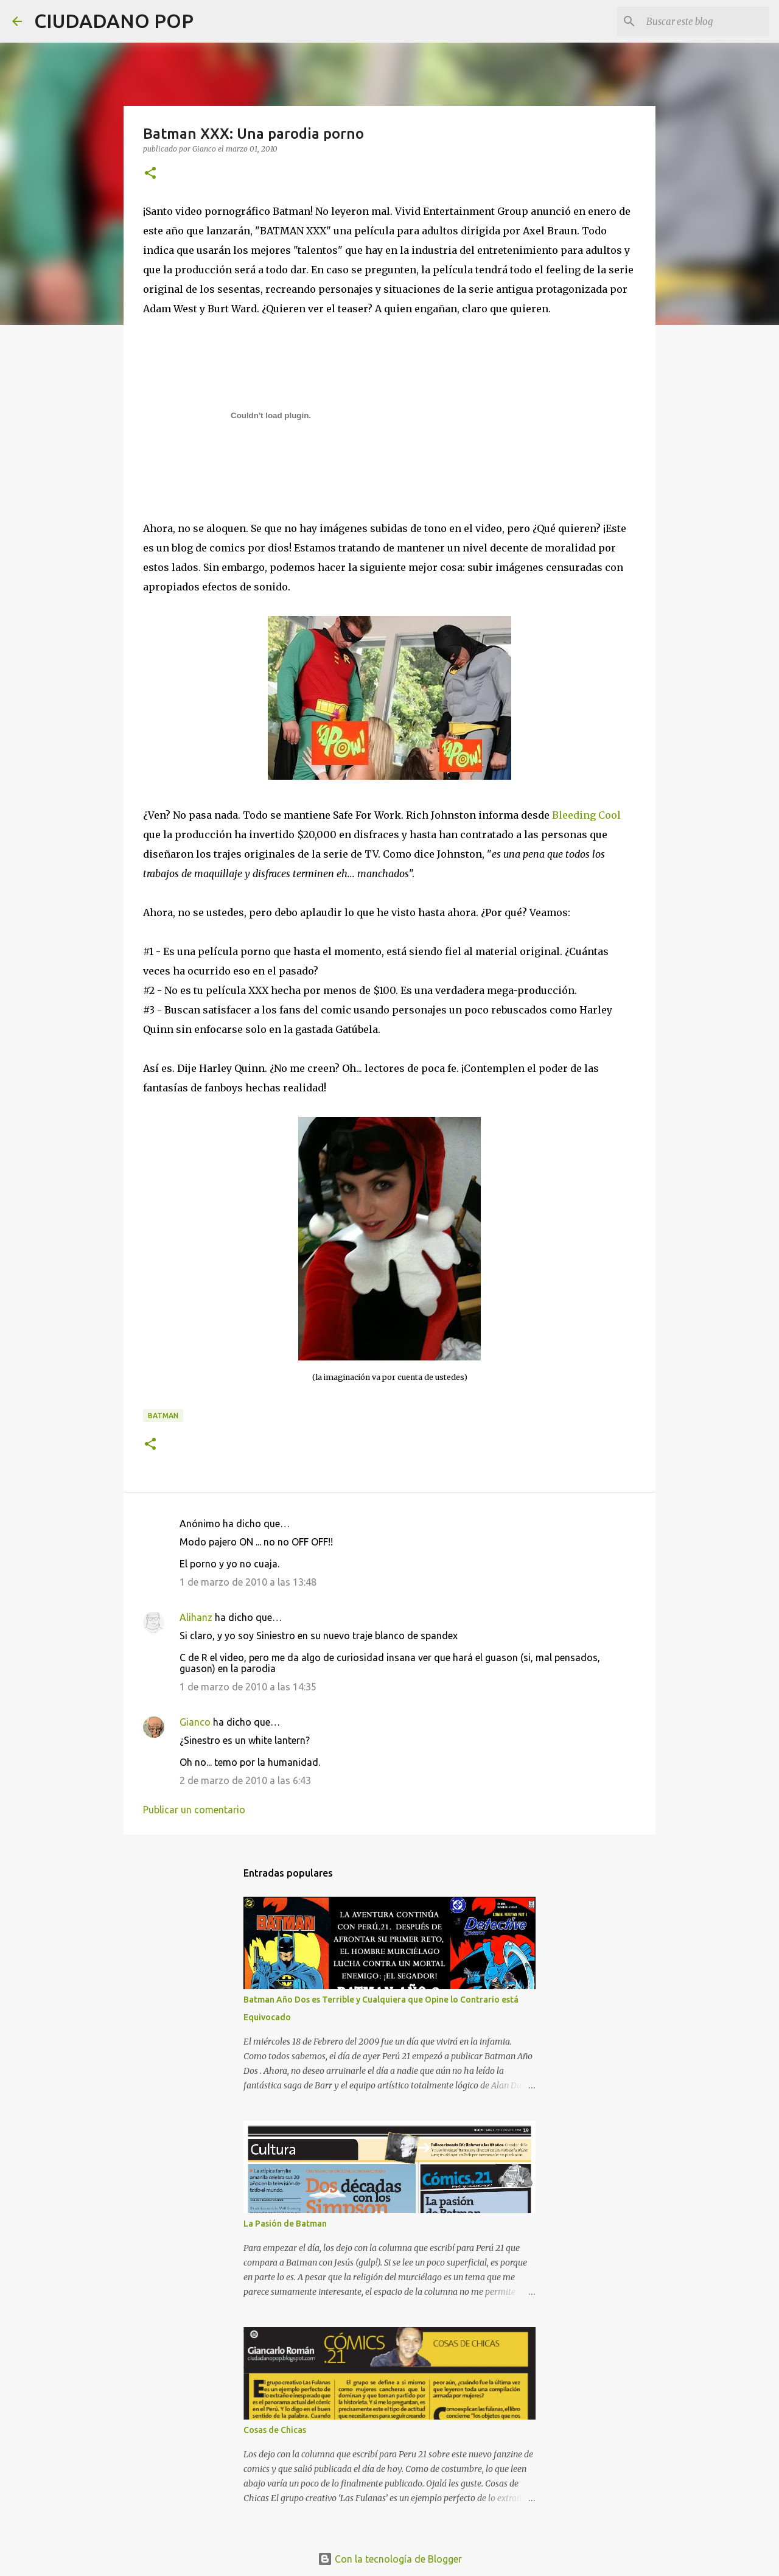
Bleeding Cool (586, 815)
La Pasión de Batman (285, 2223)
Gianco (195, 1722)
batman (163, 1415)
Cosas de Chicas (274, 2430)
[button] (150, 174)
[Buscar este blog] (705, 21)
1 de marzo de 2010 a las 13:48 (248, 1582)
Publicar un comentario (194, 1809)
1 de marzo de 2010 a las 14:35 (248, 1686)
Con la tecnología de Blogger (390, 2558)
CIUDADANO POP (114, 21)
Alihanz (196, 1617)
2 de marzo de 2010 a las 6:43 (245, 1780)
